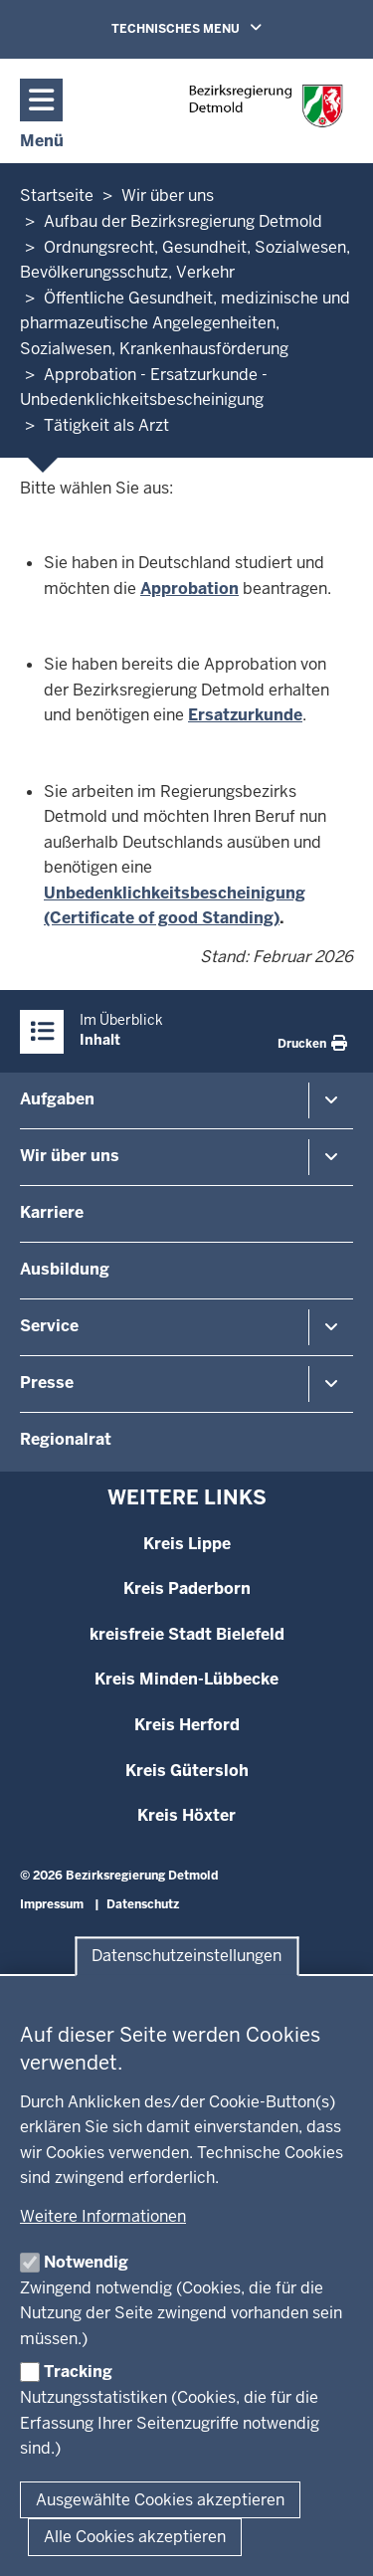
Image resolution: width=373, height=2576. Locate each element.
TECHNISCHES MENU (214, 28)
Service (49, 1325)
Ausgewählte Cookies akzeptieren (160, 2499)
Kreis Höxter (186, 1815)
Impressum (52, 1904)
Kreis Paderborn (187, 1588)
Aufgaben (57, 1099)
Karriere (52, 1212)
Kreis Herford (187, 1724)
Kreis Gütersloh (187, 1770)
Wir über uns (69, 1155)
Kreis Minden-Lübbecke (186, 1679)
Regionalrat (65, 1439)
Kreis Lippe (187, 1543)
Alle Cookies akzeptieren (135, 2536)
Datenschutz (142, 1904)
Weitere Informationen (103, 2216)
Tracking (78, 2371)
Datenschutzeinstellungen (186, 1956)
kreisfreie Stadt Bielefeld (187, 1634)
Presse (47, 1382)
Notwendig (86, 2262)
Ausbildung (64, 1269)
